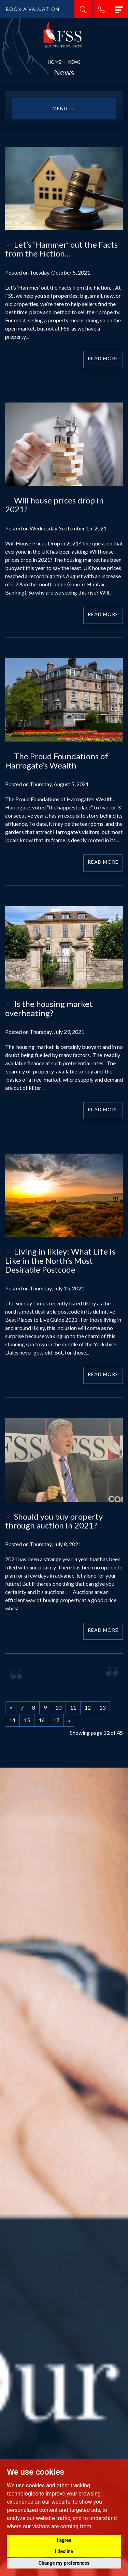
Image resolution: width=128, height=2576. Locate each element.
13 (102, 1707)
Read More (103, 358)
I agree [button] (64, 2540)
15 (27, 1720)
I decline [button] (64, 2551)
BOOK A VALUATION (32, 9)
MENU (64, 108)
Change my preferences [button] (64, 2563)
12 (88, 1707)
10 (58, 1707)
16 (42, 1720)
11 (73, 1707)
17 (56, 1720)
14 (12, 1720)
